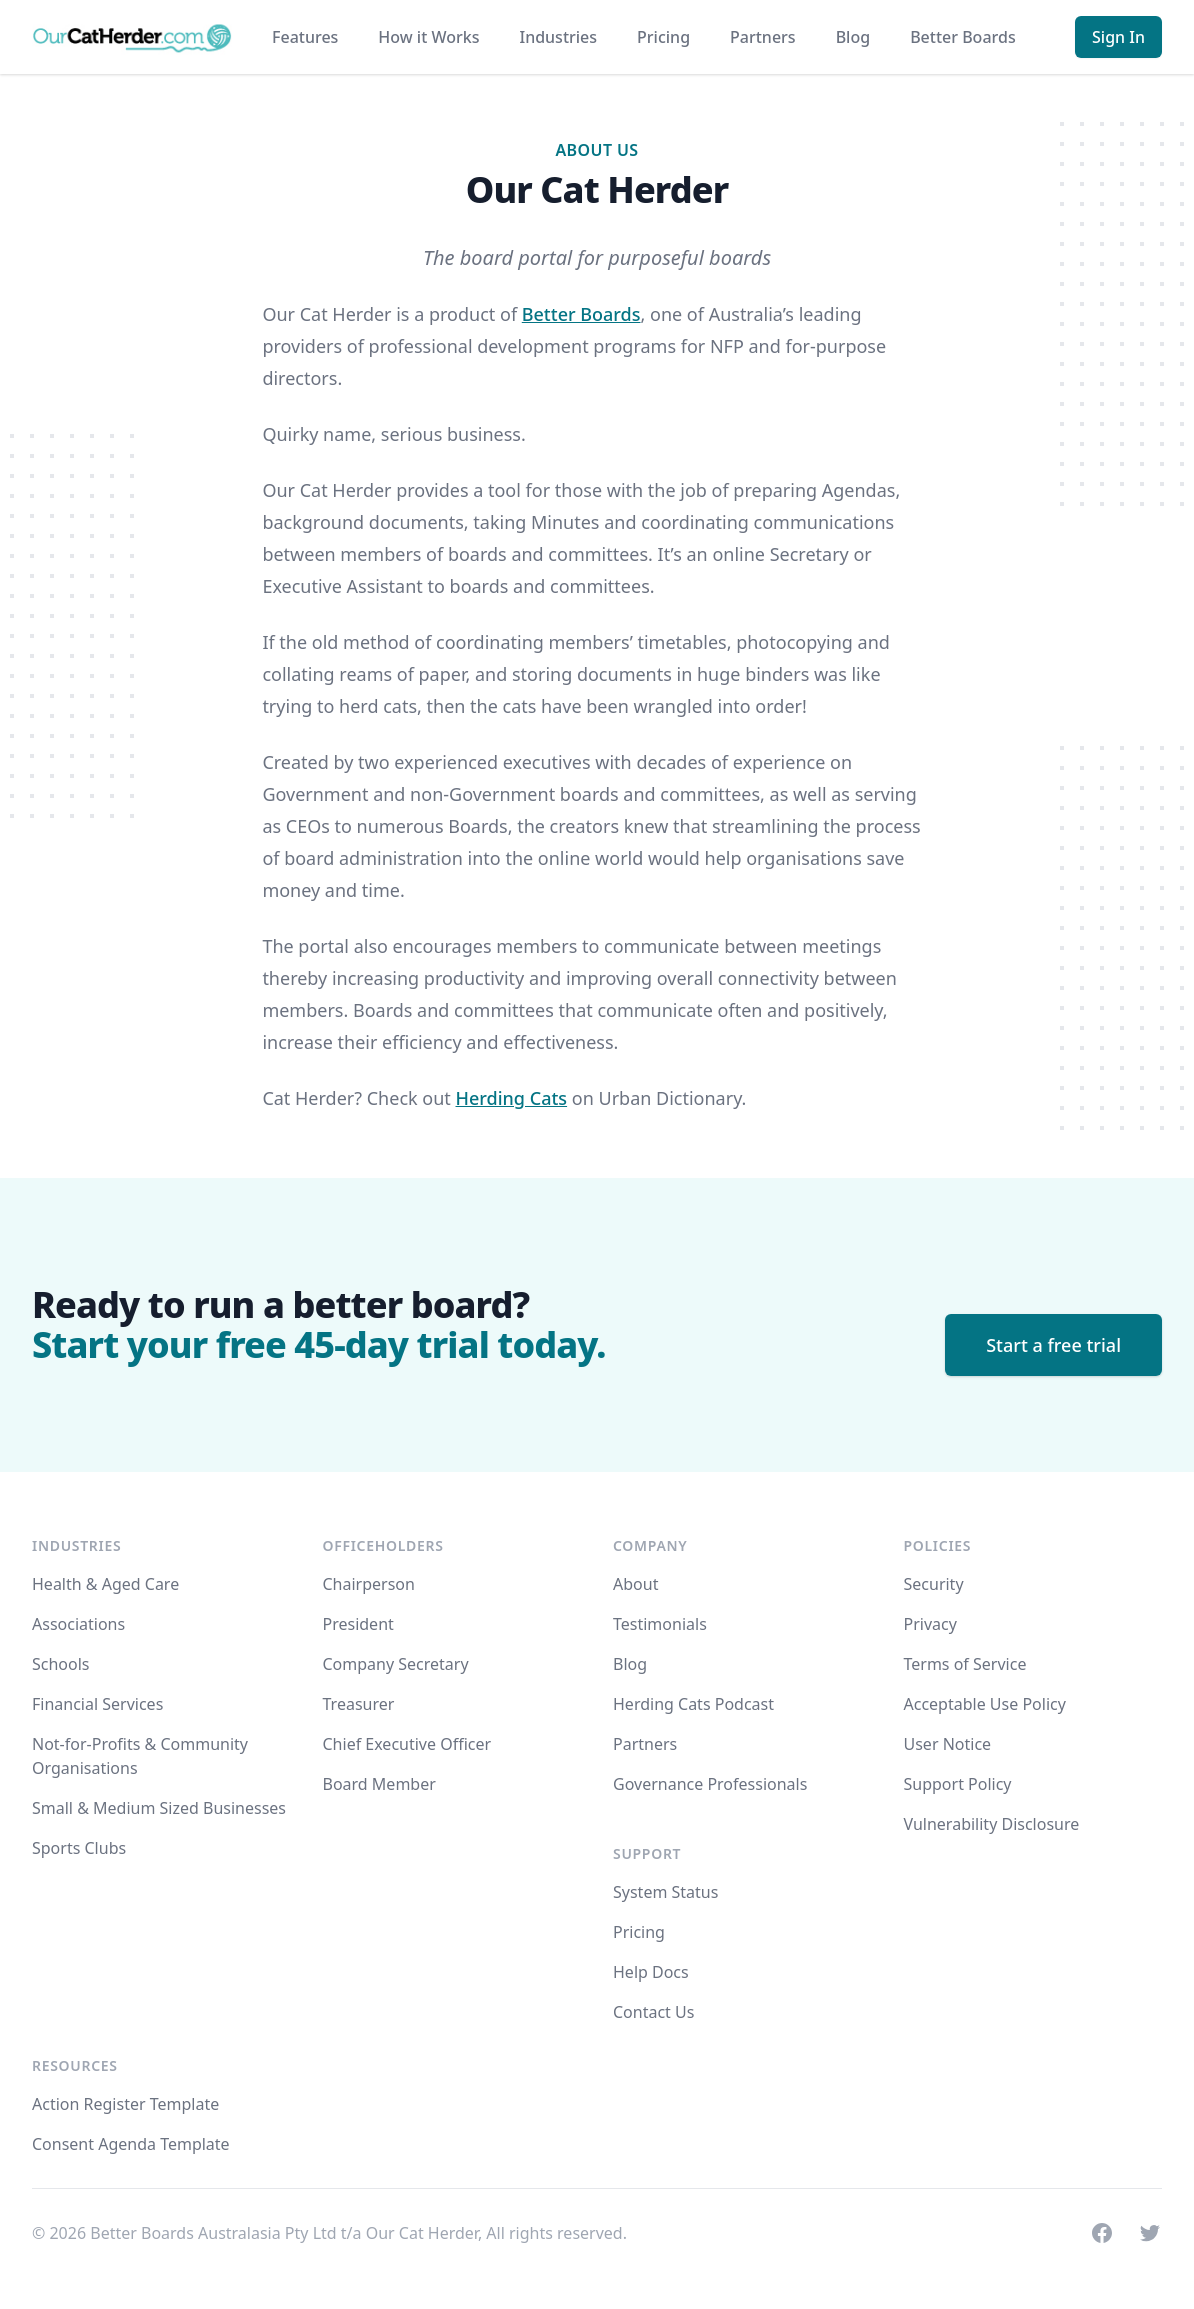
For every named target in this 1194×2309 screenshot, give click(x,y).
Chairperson (369, 1584)
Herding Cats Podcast (693, 1704)
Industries (558, 37)
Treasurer (359, 1704)
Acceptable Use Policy (985, 1704)
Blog (853, 37)
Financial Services (97, 1704)
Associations (78, 1624)
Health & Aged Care (105, 1584)
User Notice (948, 1744)
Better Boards (963, 37)
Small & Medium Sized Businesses (159, 1808)
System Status (665, 1892)
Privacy (930, 1624)
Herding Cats (512, 1098)
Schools (61, 1664)
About (635, 1584)
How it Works (428, 37)
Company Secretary (396, 1664)
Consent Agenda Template (131, 2144)
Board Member (379, 1784)
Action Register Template (125, 2104)
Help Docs (651, 1972)
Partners (763, 37)
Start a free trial (1053, 1345)
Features (305, 37)
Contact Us (653, 2012)
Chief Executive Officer (407, 1744)
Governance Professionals (710, 1784)
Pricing (663, 37)
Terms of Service (965, 1664)
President (358, 1624)
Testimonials (660, 1624)
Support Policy (958, 1784)
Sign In (1118, 37)
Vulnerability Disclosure (992, 1824)
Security (934, 1584)
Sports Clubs (79, 1848)
